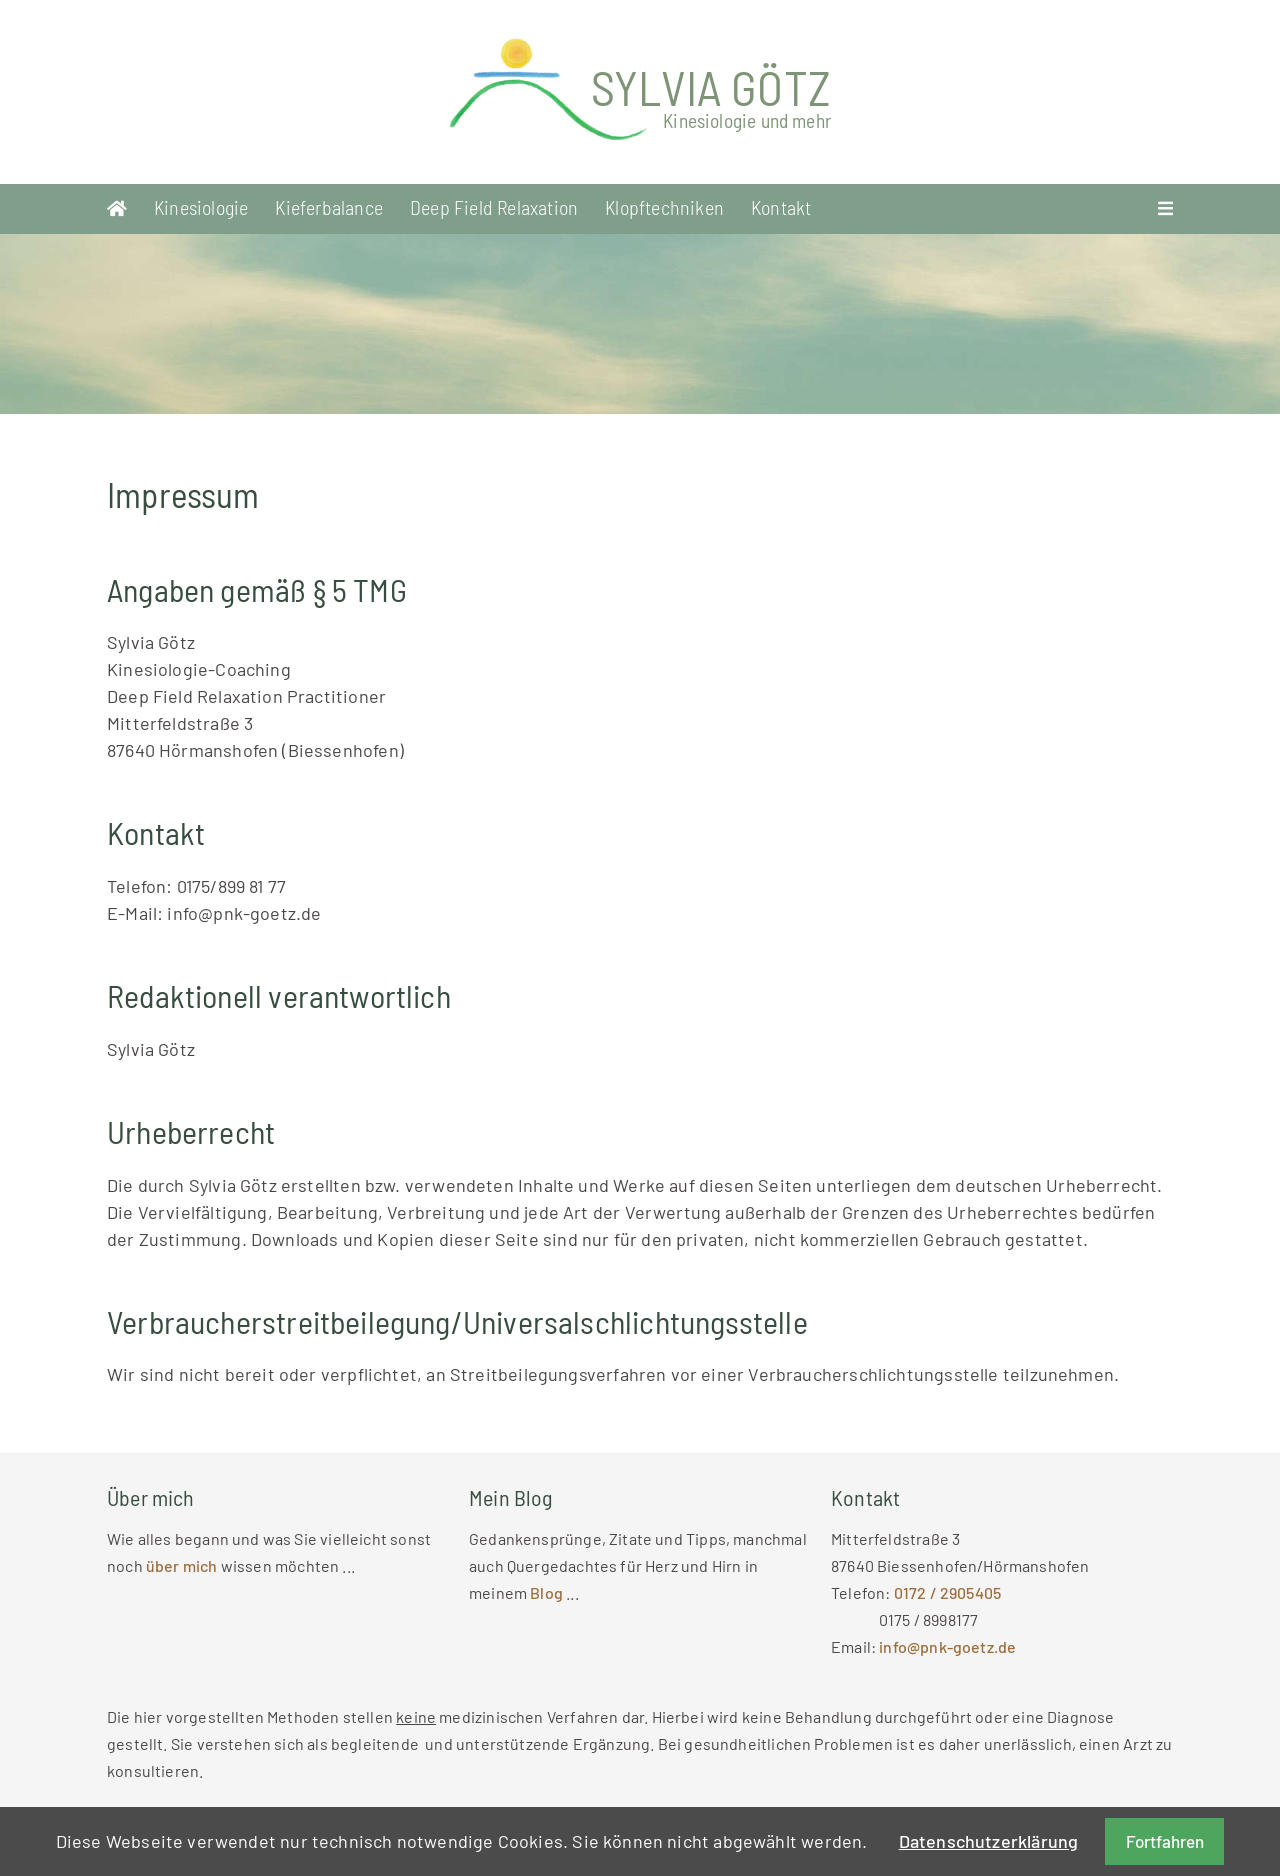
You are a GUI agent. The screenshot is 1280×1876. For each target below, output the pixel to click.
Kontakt (781, 207)
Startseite (117, 209)
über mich (182, 1565)
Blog (548, 1592)
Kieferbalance (329, 207)
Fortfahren (1165, 1841)
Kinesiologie (201, 207)
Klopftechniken (664, 207)
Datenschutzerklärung (989, 1841)
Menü (1165, 209)
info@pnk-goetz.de (947, 1646)
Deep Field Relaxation (494, 207)
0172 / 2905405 (948, 1592)
